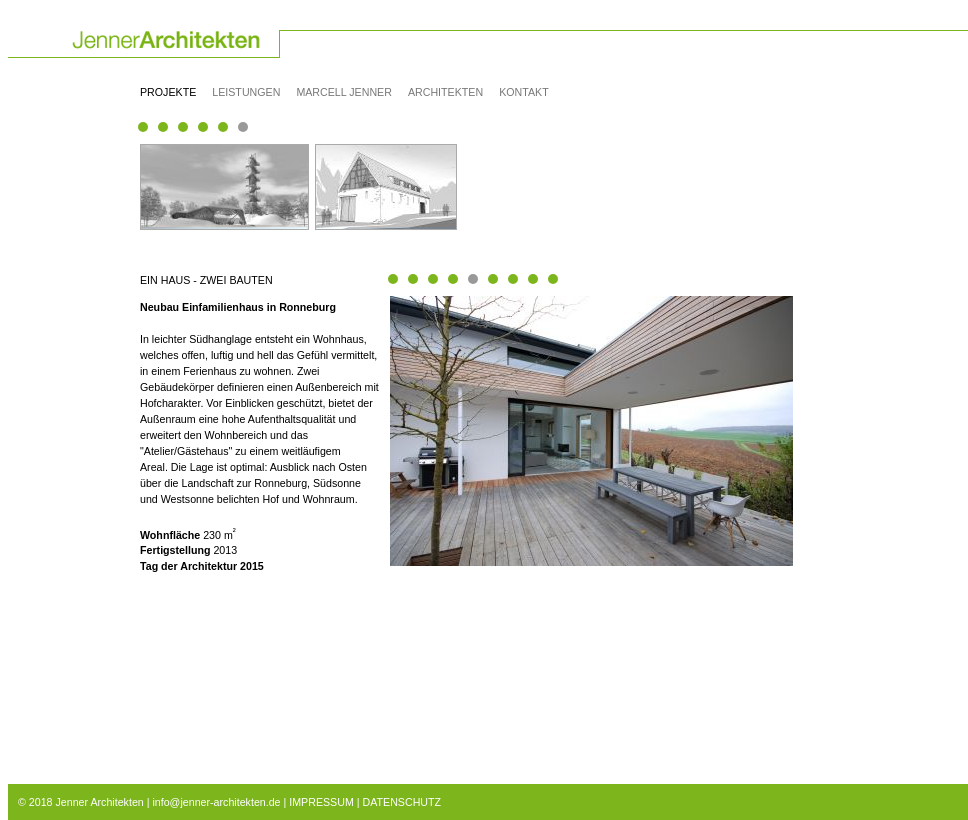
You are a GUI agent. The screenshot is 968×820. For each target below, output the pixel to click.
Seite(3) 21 (223, 127)
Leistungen (246, 92)
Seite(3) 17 (203, 127)
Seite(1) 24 (243, 127)
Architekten (445, 92)
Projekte (168, 92)
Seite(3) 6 (163, 127)
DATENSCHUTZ (402, 802)
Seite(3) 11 (183, 127)
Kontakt (524, 92)
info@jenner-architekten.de (216, 802)
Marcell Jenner (344, 92)
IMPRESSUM (321, 802)
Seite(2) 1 (143, 127)
